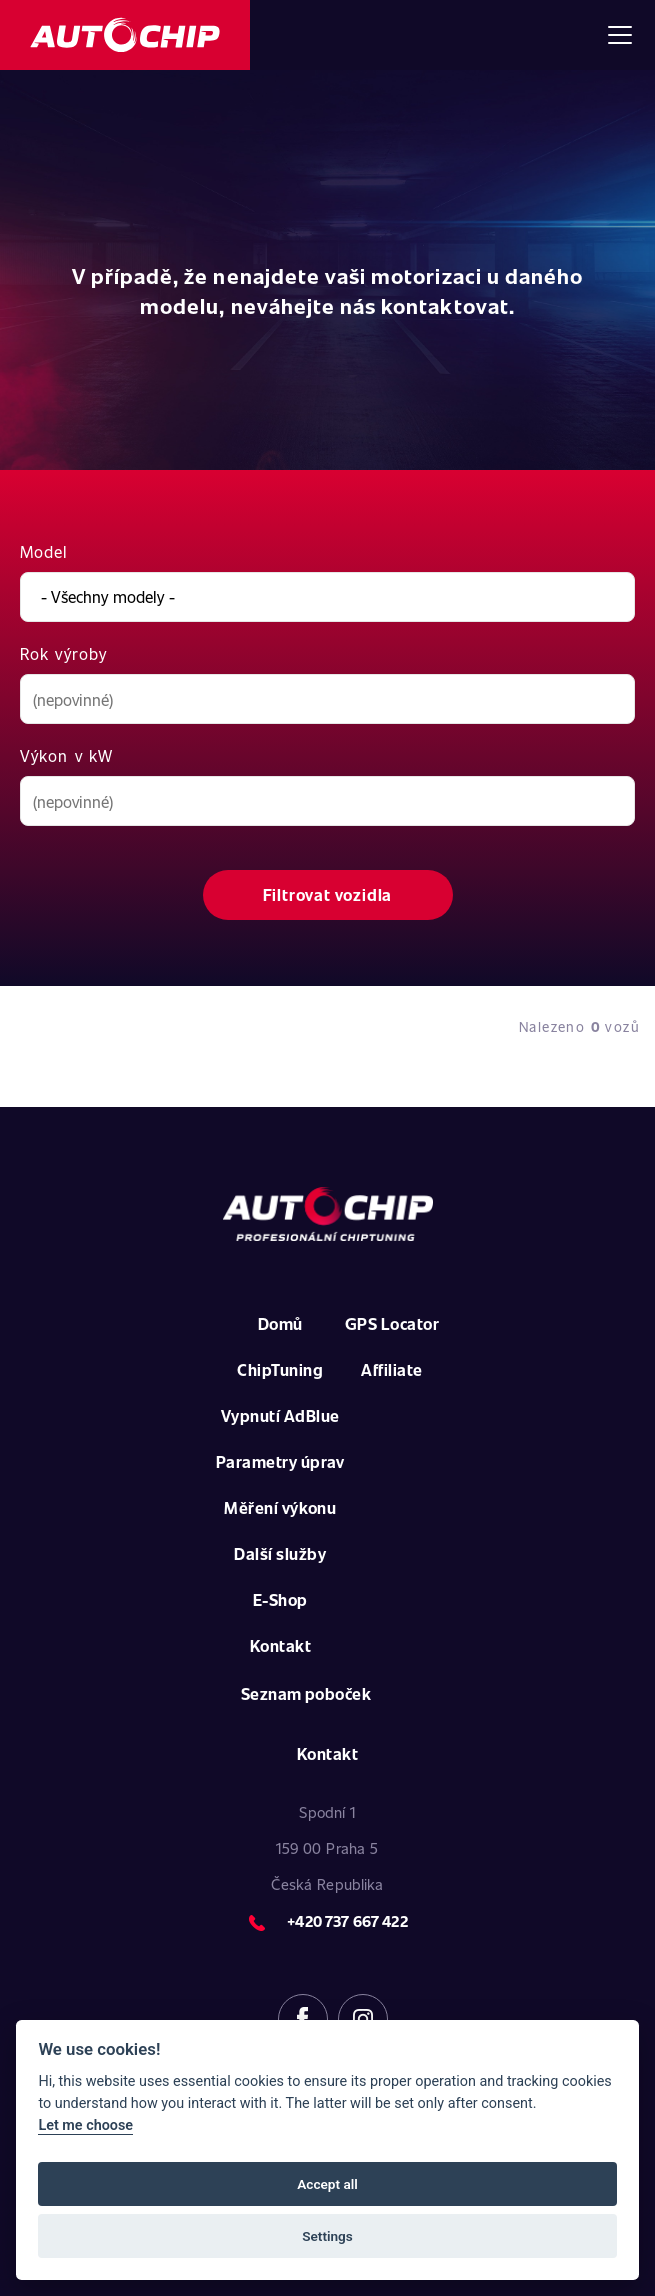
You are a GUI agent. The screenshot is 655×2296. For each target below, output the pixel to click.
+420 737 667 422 (347, 1921)
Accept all (327, 2184)
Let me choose (85, 2125)
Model (44, 551)
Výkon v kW (66, 755)
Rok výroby (63, 653)
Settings (327, 2236)
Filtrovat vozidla (328, 894)
